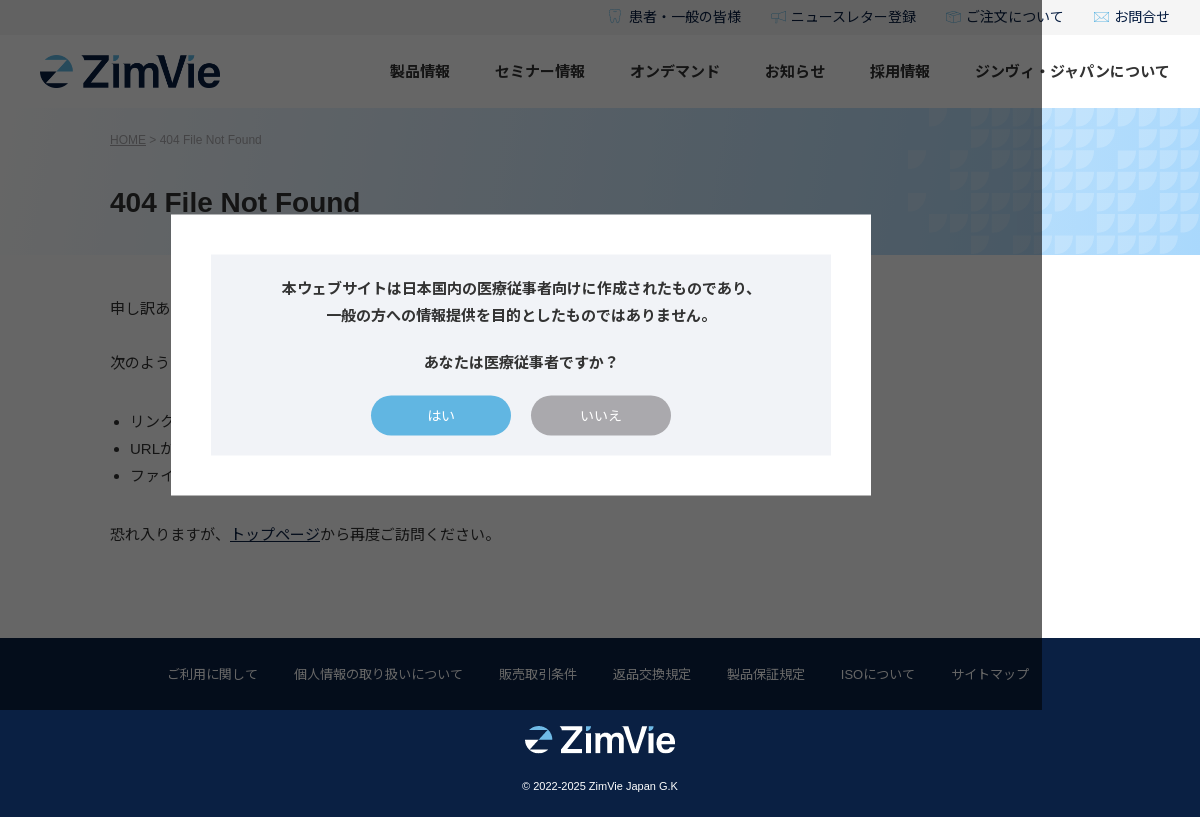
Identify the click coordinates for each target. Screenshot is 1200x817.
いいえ (680, 469)
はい (520, 469)
